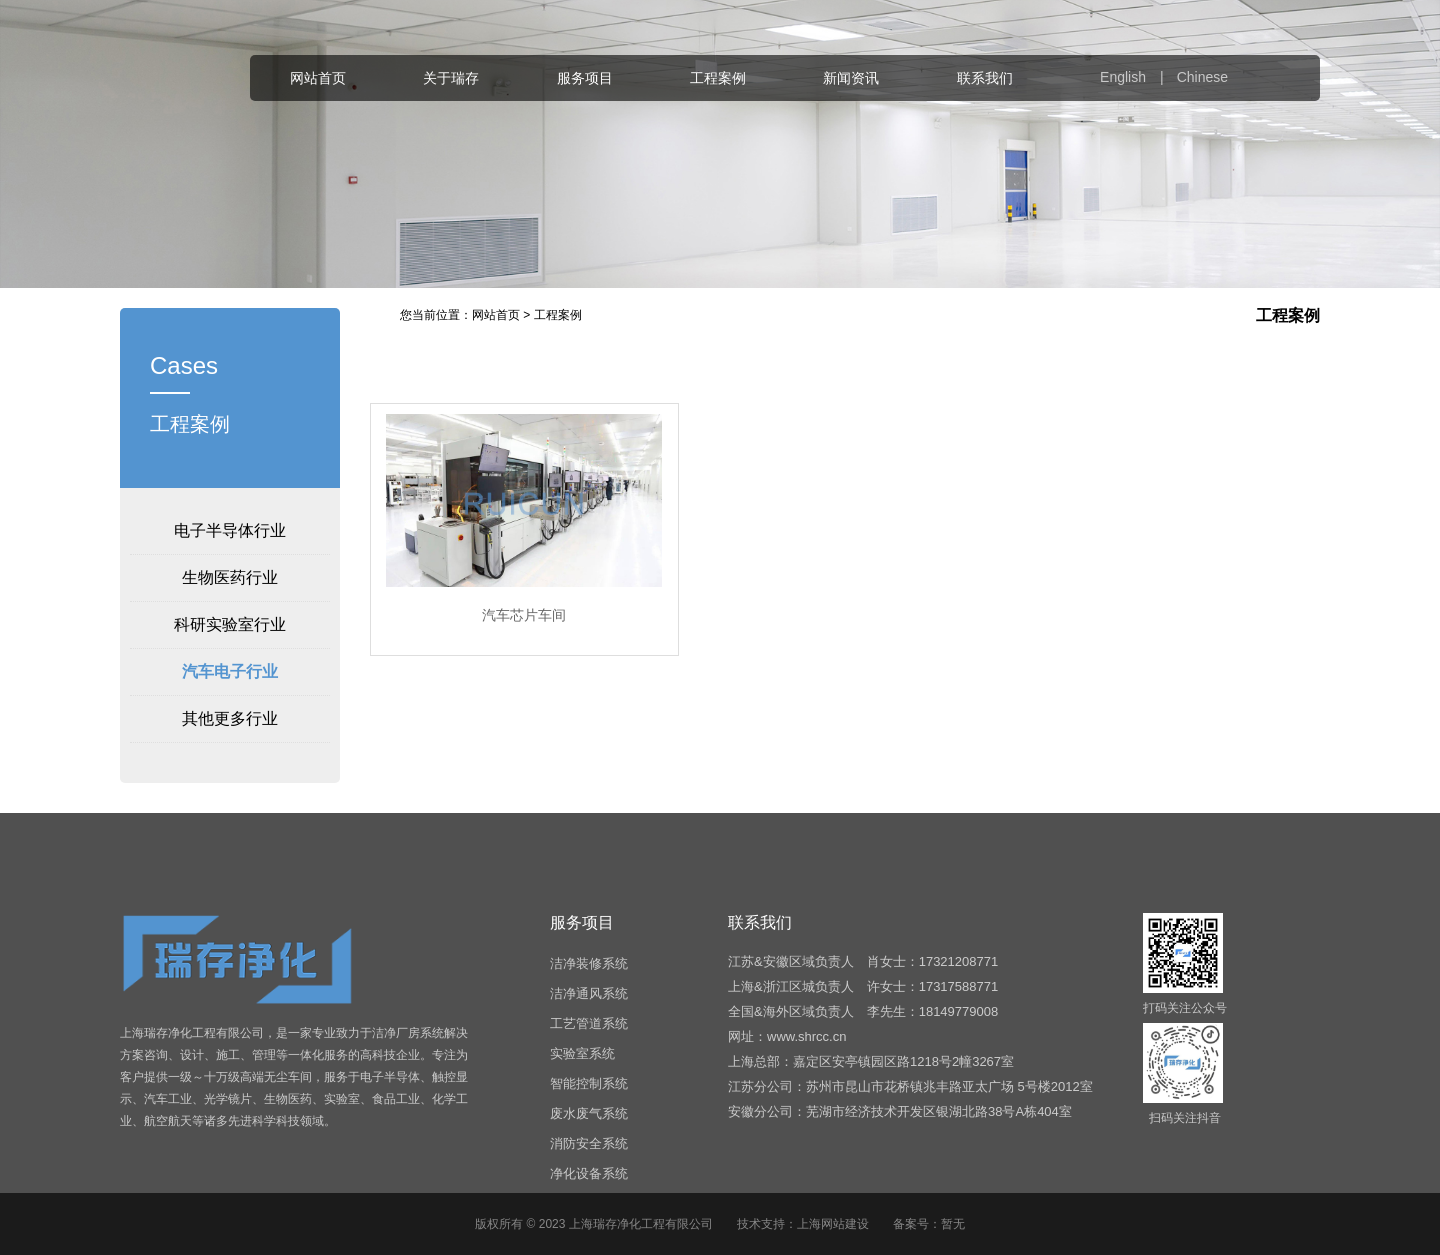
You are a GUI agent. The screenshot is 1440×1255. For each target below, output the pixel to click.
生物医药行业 (230, 577)
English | (1137, 77)
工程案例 (718, 78)
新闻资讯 (851, 78)
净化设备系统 (589, 1173)
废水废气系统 (589, 1113)
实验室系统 (582, 1053)
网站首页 (318, 78)
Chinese (1202, 77)
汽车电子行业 (230, 671)
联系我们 (985, 78)
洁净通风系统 (589, 993)
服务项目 (585, 78)
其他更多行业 (230, 718)
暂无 (953, 1224)
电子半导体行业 (230, 530)
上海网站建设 (833, 1224)
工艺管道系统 (589, 1023)
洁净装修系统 (589, 963)
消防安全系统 (589, 1143)
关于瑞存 (451, 78)
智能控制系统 (589, 1083)
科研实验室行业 (230, 624)
